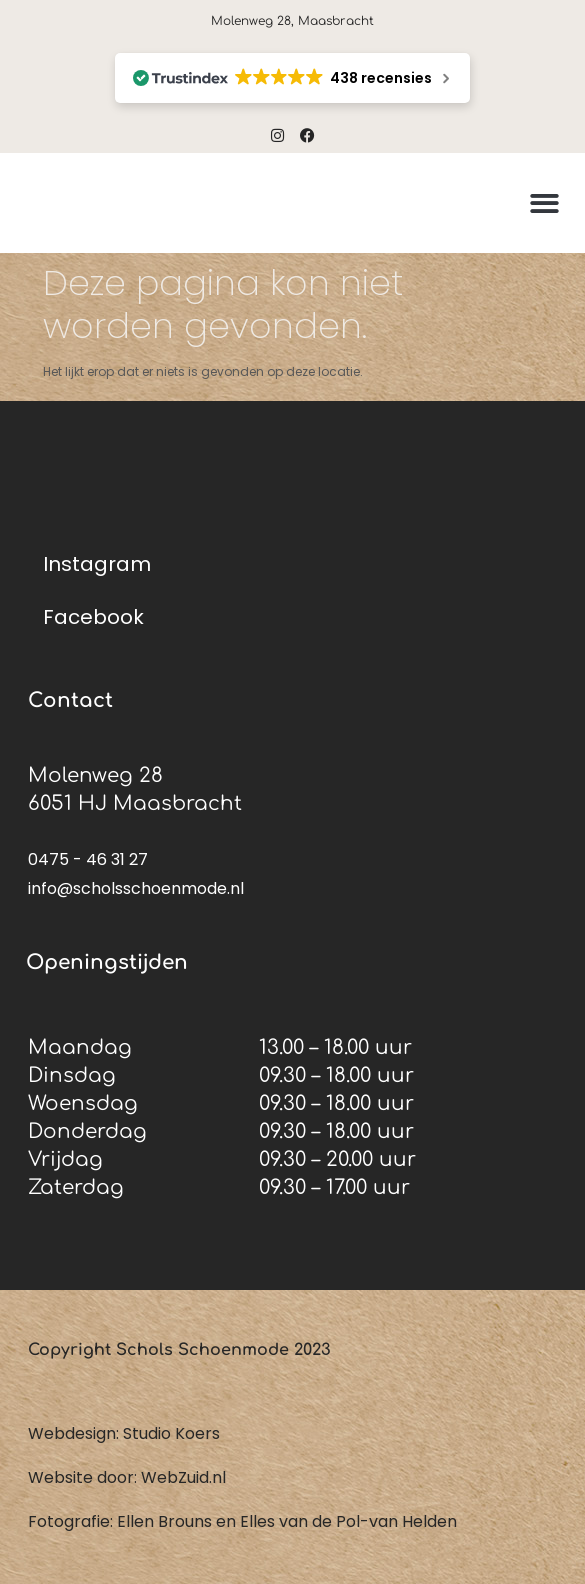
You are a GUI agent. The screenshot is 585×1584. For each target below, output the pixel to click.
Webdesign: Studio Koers (124, 1433)
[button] (544, 203)
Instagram (97, 564)
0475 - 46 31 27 (88, 859)
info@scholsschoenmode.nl (136, 888)
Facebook (93, 617)
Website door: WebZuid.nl (127, 1477)
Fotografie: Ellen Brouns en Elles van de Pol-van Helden (242, 1521)
